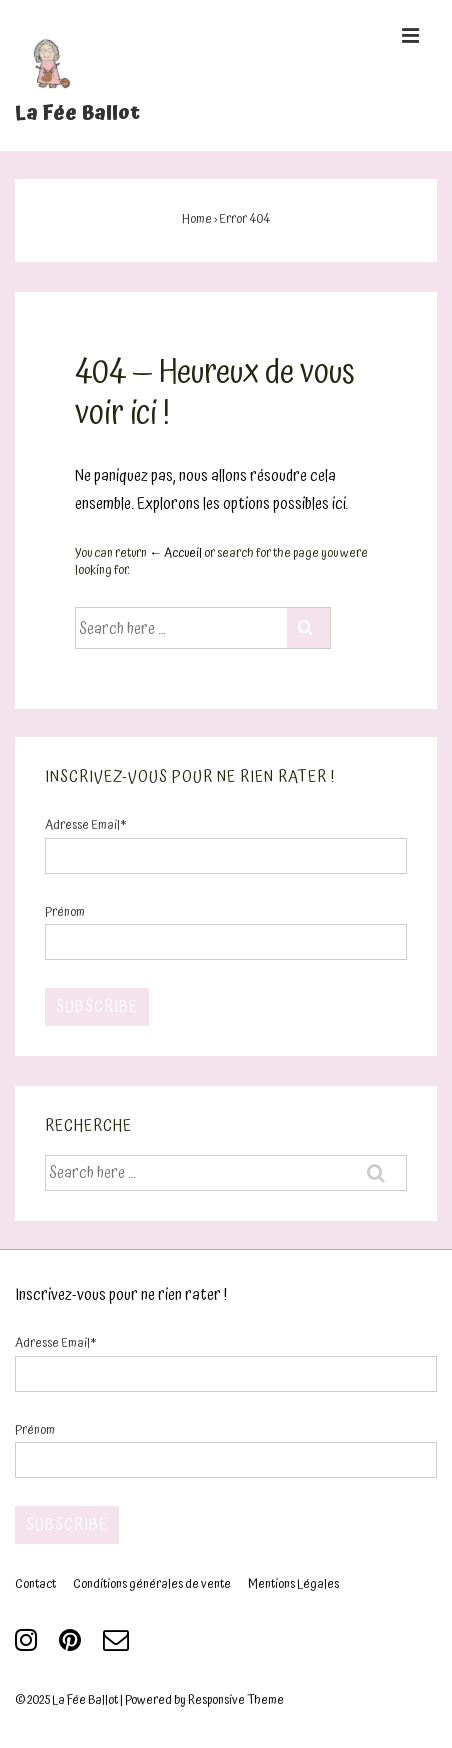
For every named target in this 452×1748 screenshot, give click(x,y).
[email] (118, 1647)
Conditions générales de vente (152, 1584)
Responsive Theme (236, 1700)
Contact (35, 1584)
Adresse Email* (85, 825)
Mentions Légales (293, 1584)
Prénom (65, 912)
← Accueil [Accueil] (175, 553)
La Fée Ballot (77, 113)
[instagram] (29, 1647)
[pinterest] (73, 1647)
